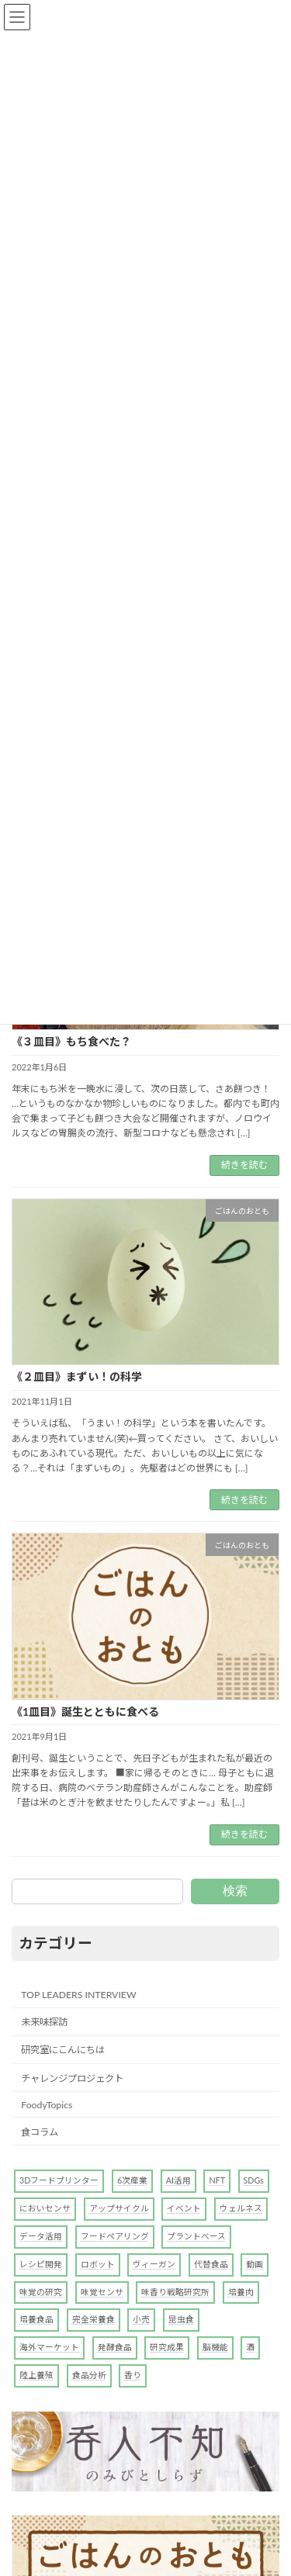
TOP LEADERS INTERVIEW (78, 1994)
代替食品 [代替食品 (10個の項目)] (211, 2263)
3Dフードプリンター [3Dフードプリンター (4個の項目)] (59, 2180)
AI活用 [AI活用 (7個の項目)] (178, 2180)
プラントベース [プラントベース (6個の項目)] (196, 2236)
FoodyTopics (46, 2104)
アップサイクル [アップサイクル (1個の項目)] (119, 2208)
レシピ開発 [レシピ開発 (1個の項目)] (40, 2263)
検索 (235, 1890)
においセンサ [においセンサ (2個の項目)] (45, 2208)
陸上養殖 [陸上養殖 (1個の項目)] (36, 2375)
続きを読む (244, 1164)
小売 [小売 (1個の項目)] (141, 2319)
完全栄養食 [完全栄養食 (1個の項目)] (93, 2319)
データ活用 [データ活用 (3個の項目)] (40, 2236)
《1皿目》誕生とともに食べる (85, 1711)
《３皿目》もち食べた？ (71, 1041)
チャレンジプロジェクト (72, 2077)
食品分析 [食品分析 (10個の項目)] (89, 2375)
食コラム (39, 2132)
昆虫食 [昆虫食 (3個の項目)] (181, 2319)
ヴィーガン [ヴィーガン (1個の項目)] (154, 2263)
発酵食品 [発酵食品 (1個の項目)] (115, 2347)
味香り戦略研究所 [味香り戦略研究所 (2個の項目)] (175, 2291)
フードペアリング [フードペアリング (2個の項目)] (115, 2236)
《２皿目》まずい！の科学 (77, 1376)
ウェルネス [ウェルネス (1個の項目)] (241, 2208)
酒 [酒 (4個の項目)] (250, 2347)
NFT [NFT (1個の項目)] (216, 2180)
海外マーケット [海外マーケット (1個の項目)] (49, 2347)
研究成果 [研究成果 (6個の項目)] (167, 2347)
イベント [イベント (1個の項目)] (184, 2208)
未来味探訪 (44, 2022)
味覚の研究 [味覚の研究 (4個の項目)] (40, 2291)
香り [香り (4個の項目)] (132, 2375)
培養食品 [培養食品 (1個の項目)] (36, 2319)
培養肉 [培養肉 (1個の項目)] (241, 2291)
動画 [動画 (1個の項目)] (254, 2263)
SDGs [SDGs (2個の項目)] (254, 2180)
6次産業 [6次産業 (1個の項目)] (132, 2180)
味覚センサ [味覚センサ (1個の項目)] (102, 2291)
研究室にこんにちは (63, 2050)
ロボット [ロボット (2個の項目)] (98, 2263)
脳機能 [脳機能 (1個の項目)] (215, 2347)
